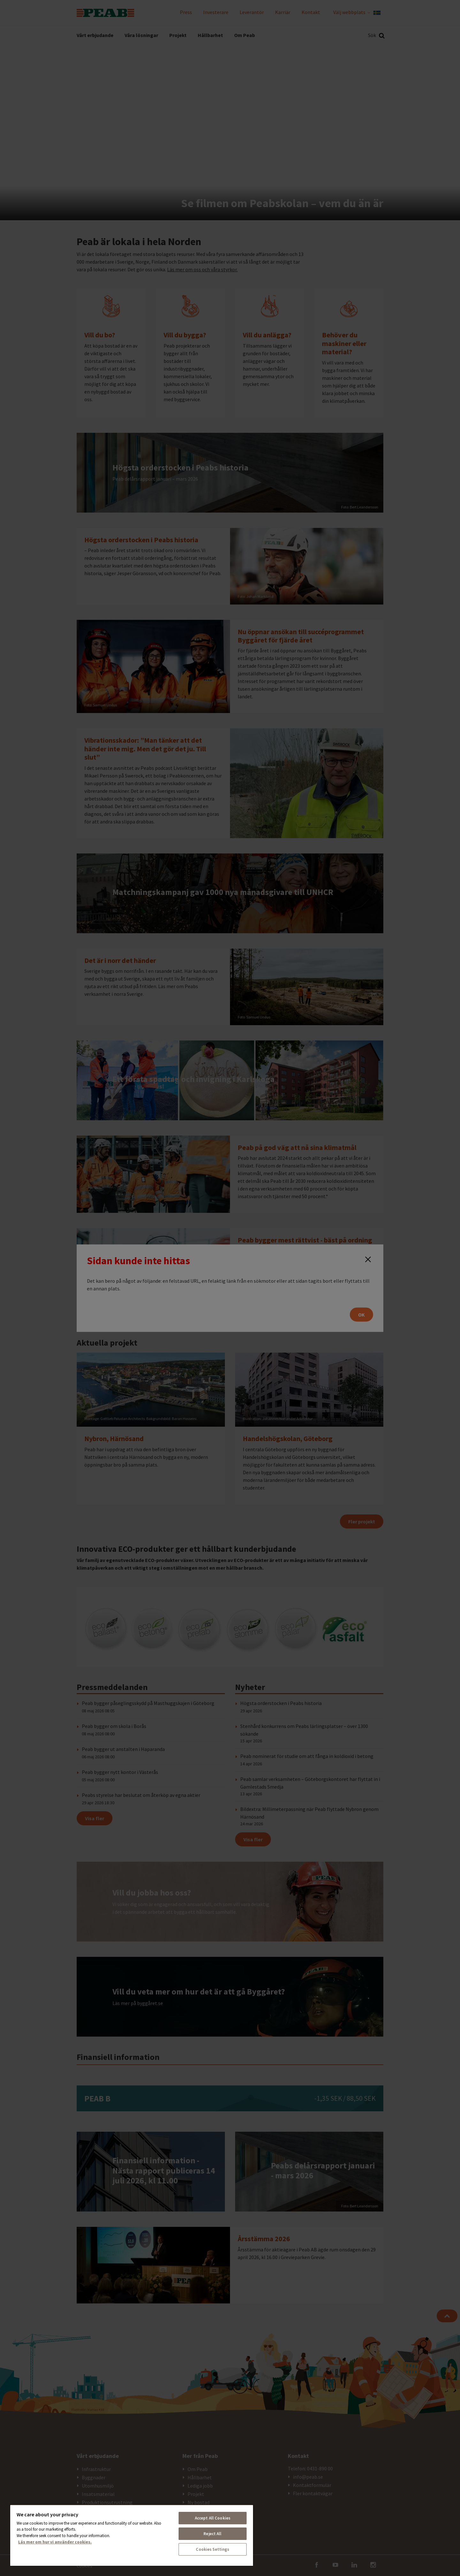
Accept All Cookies (212, 2518)
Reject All (212, 2533)
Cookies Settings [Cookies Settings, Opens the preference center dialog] (212, 2549)
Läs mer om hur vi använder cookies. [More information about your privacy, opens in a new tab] (55, 2542)
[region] (131, 2535)
